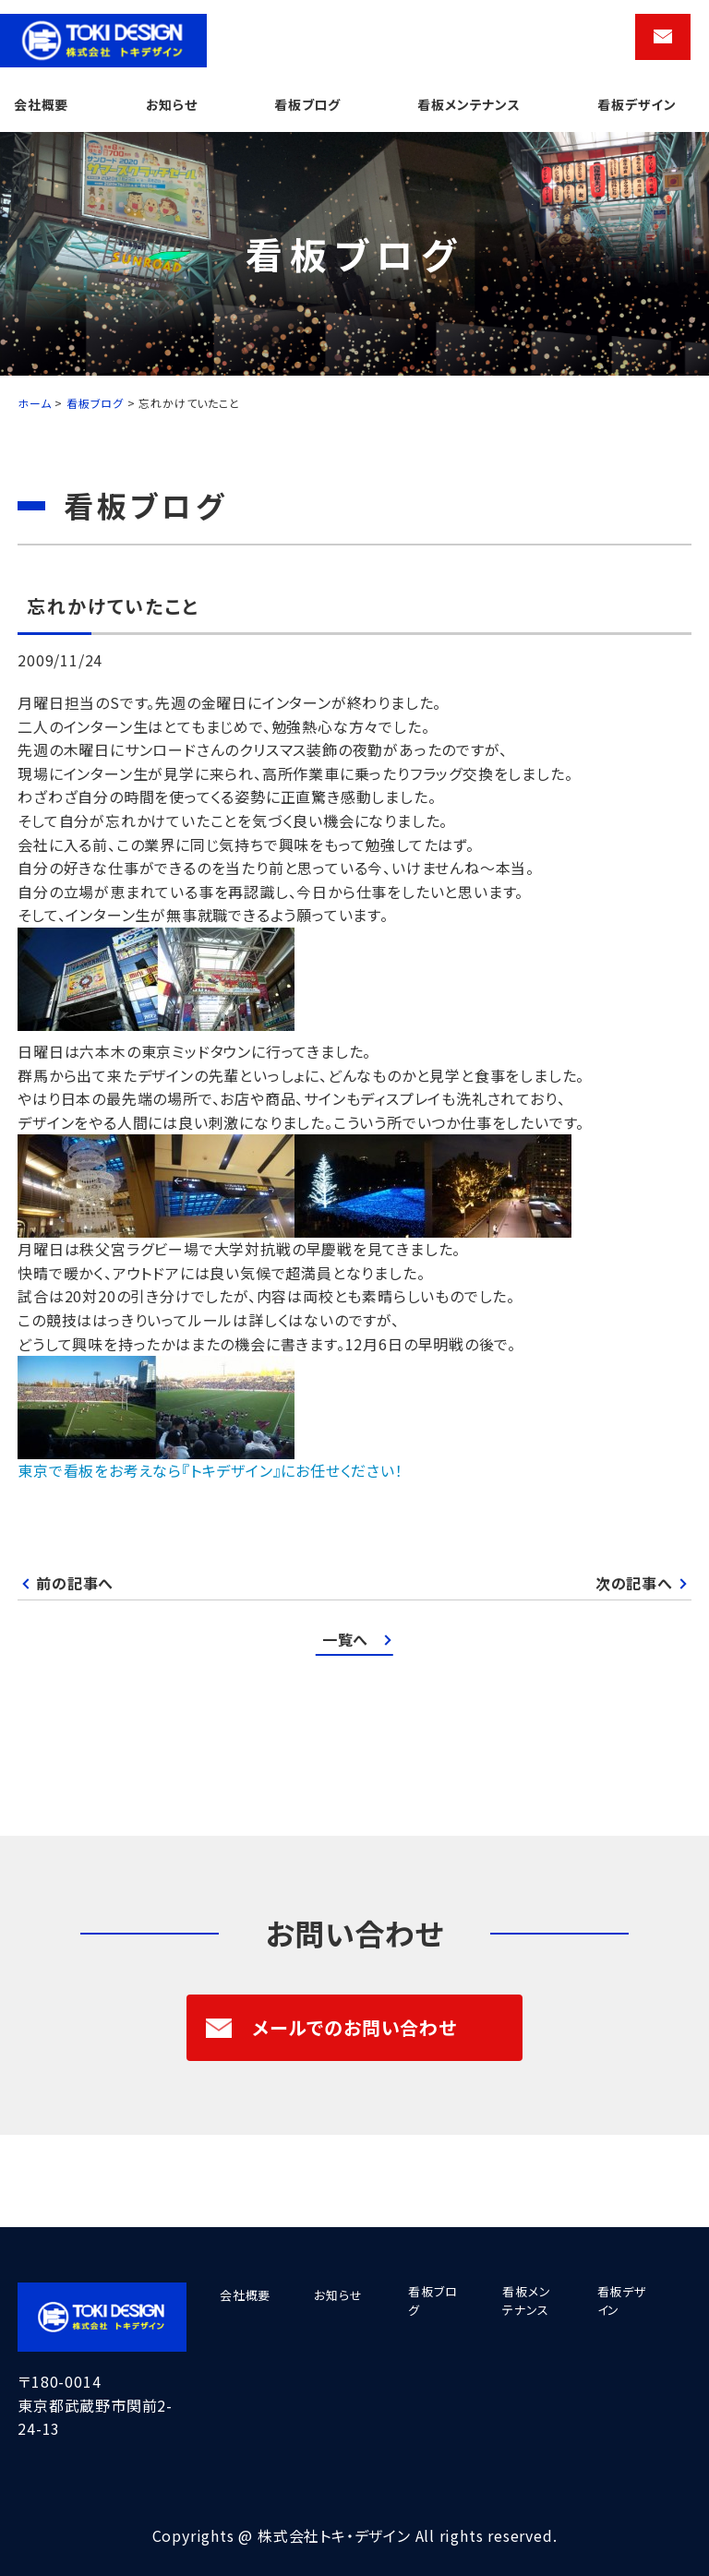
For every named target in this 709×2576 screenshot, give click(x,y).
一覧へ (345, 1639)
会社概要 (41, 104)
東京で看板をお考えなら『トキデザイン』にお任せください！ (210, 1470)
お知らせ (172, 104)
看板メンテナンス (468, 104)
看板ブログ (307, 104)
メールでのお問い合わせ (331, 2027)
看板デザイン (637, 104)
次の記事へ (634, 1583)
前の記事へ (75, 1583)
